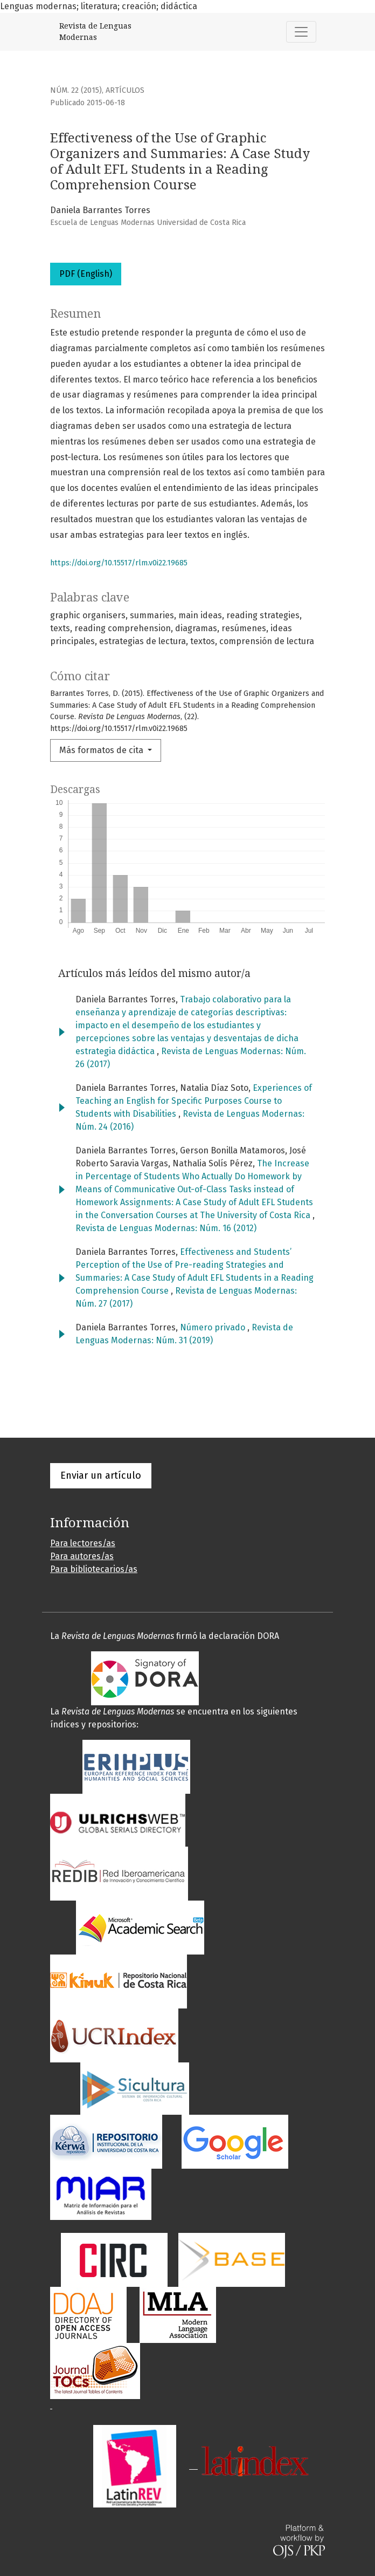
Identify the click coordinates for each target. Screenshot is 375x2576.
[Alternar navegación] (301, 32)
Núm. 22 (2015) (76, 90)
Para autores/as (82, 1556)
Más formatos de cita (102, 750)
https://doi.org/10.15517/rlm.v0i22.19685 (119, 563)
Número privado (213, 1327)
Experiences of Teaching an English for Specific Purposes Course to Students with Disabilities (193, 1101)
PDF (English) (85, 274)
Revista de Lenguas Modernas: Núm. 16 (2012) (165, 1228)
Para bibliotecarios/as (93, 1569)
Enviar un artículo (100, 1475)
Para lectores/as (82, 1543)
